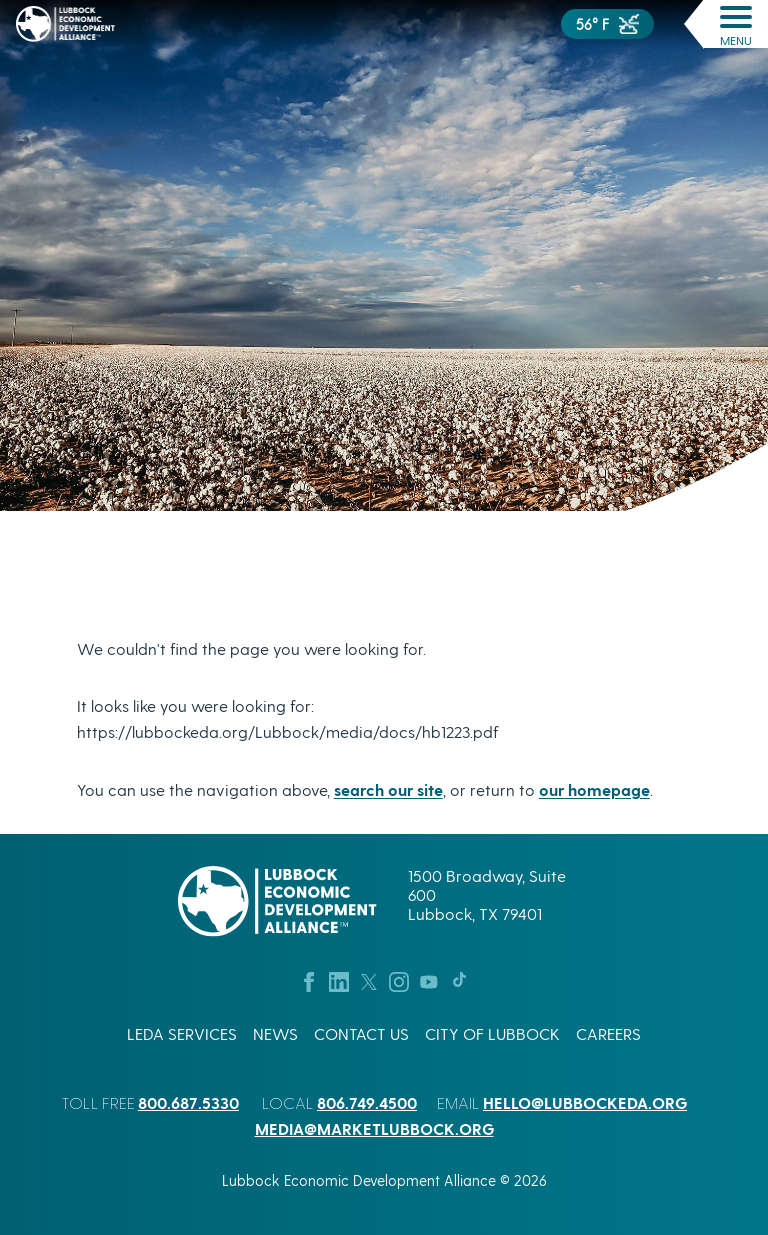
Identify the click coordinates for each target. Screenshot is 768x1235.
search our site (388, 789)
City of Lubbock (492, 1033)
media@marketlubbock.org (374, 1128)
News (275, 1033)
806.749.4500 (367, 1102)
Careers (608, 1033)
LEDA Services (182, 1033)
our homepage (594, 789)
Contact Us (361, 1033)
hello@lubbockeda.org (585, 1102)
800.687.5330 (188, 1102)
